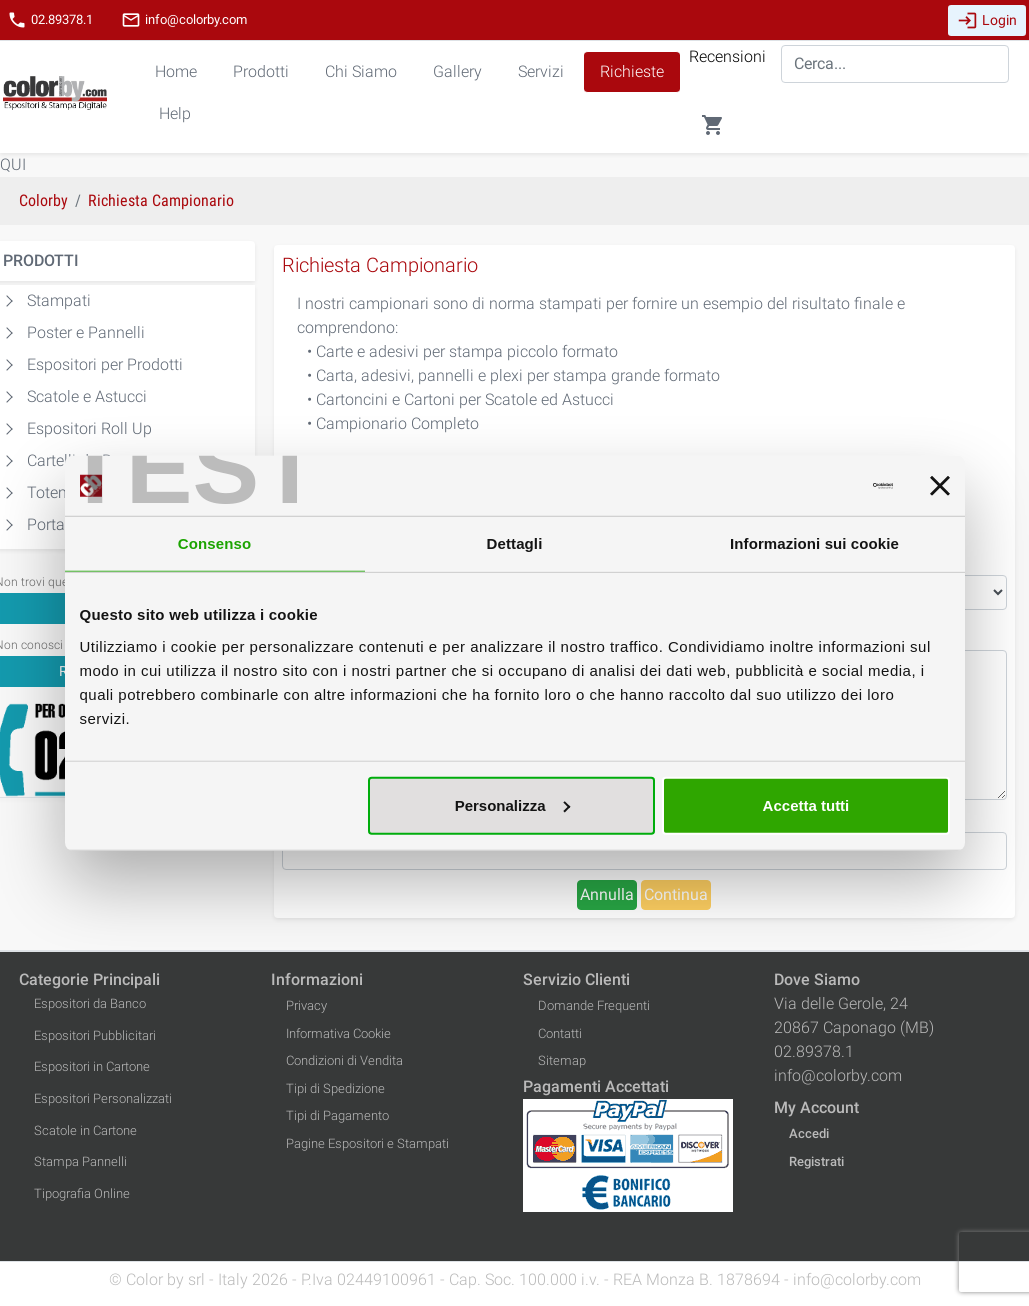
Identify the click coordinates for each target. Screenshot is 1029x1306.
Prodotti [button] (261, 71)
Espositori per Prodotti (105, 364)
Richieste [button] (632, 71)
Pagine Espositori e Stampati (367, 1143)
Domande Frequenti (594, 1005)
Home (176, 71)
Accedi (809, 1133)
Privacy (306, 1005)
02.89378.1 (50, 20)
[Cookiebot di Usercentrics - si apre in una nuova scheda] (805, 486)
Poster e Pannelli (86, 332)
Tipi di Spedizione (335, 1088)
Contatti (560, 1033)
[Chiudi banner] (940, 486)
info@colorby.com (184, 20)
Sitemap (562, 1060)
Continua (676, 894)
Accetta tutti (806, 804)
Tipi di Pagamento (337, 1115)
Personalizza (512, 804)
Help (175, 113)
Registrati (816, 1161)
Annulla (607, 894)
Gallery (457, 71)
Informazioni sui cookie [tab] (814, 543)
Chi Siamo (361, 71)
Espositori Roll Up (89, 428)
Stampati (59, 300)
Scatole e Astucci (87, 396)
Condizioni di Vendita (344, 1060)
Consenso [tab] (214, 543)
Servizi (541, 71)
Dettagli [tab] (515, 543)
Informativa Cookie (338, 1033)
